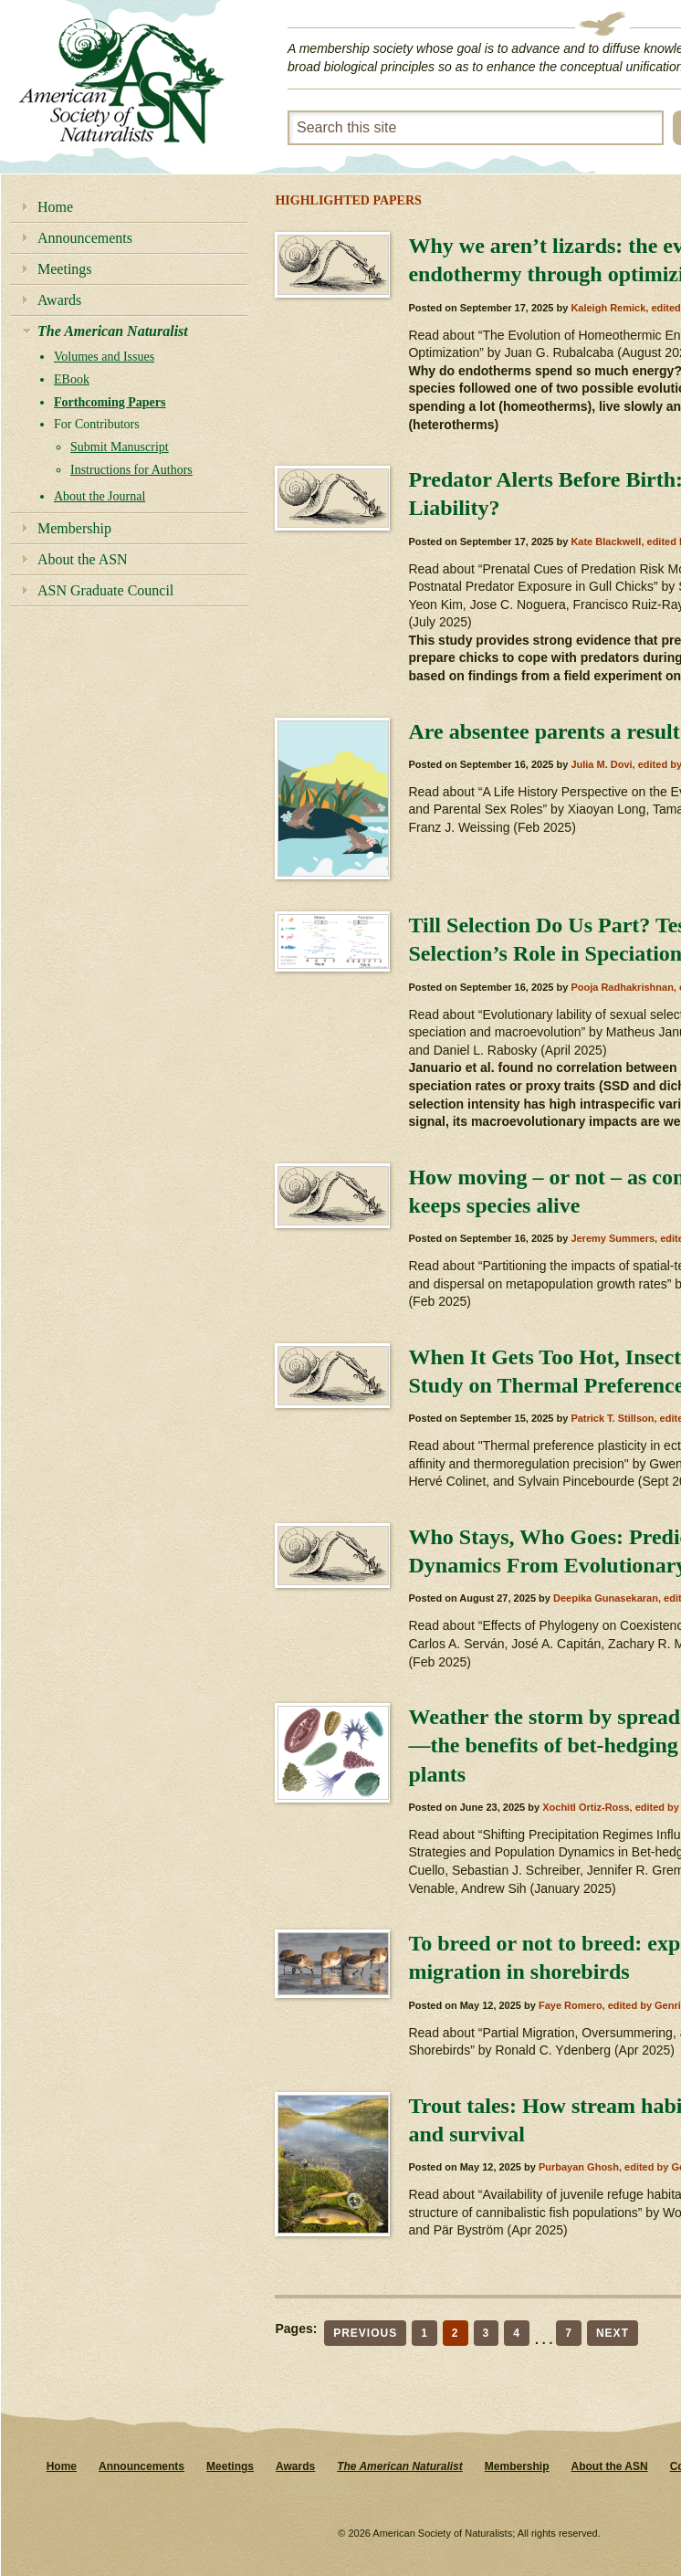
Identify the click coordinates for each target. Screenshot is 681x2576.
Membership (74, 528)
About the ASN (82, 559)
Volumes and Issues (104, 356)
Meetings (64, 269)
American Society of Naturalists (121, 81)
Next (612, 2333)
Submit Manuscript (119, 447)
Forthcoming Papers (109, 402)
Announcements (84, 238)
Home (55, 207)
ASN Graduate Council (105, 590)
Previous (365, 2333)
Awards (59, 300)
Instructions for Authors (131, 470)
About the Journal (99, 496)
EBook (71, 379)
